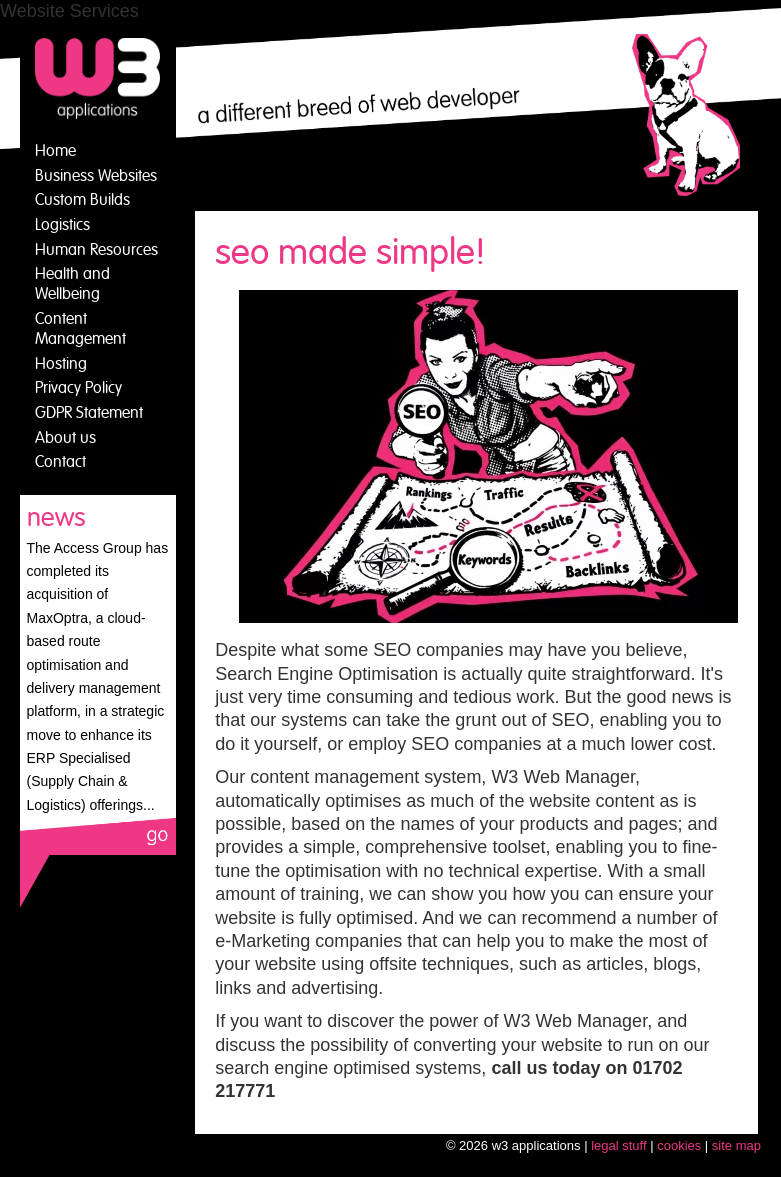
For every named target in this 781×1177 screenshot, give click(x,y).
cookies (679, 1145)
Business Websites (96, 176)
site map (736, 1145)
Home (55, 151)
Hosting (61, 364)
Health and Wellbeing (72, 284)
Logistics (62, 225)
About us (65, 438)
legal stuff (618, 1145)
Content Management (80, 329)
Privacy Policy (78, 388)
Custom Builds (82, 200)
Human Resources (96, 250)
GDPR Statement (89, 413)
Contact (60, 462)
